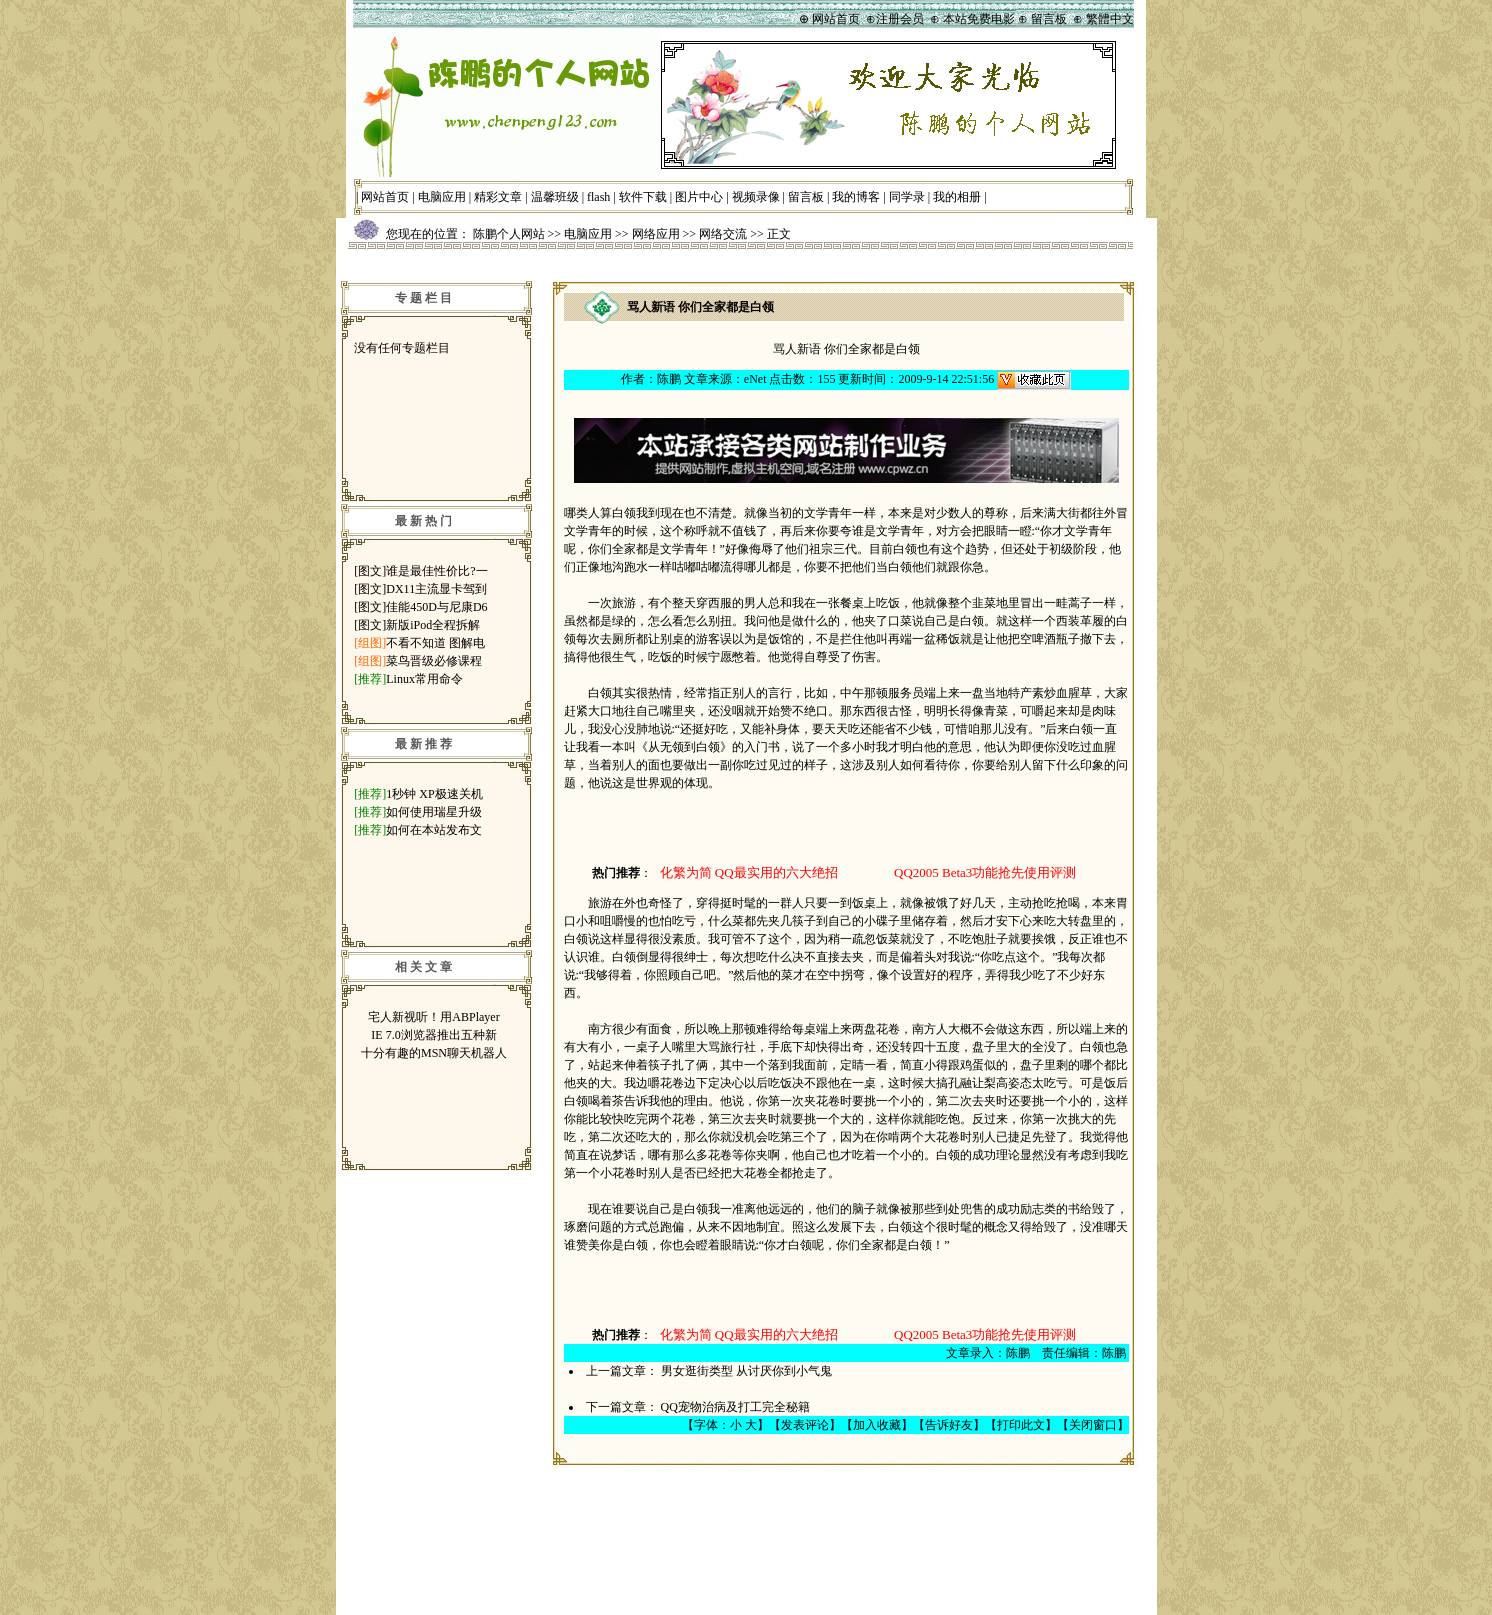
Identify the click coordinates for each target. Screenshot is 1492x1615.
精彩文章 (498, 197)
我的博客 (856, 197)
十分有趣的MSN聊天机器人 (434, 1053)
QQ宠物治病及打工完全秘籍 (735, 1407)
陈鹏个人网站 (509, 234)
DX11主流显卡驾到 (436, 589)
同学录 (907, 197)
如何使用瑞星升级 (434, 812)
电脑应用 (442, 197)
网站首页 (385, 197)
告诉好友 (949, 1425)
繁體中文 (1110, 19)
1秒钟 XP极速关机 (434, 794)
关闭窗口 (1093, 1425)
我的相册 (957, 197)
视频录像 (756, 197)
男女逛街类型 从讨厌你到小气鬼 (746, 1371)
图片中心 (699, 197)
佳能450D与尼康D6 (436, 607)
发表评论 (805, 1425)
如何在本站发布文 (434, 830)
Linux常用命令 (424, 679)
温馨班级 (555, 197)
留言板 (806, 197)
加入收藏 (877, 1425)
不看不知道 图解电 (435, 643)
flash (598, 197)
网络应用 (656, 234)
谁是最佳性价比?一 (436, 571)
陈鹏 (669, 379)
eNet (755, 379)
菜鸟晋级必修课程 (434, 661)
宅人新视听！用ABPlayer (433, 1017)
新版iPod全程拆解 (433, 625)
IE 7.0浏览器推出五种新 (433, 1035)
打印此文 (1021, 1425)
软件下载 (643, 197)
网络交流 (723, 234)
